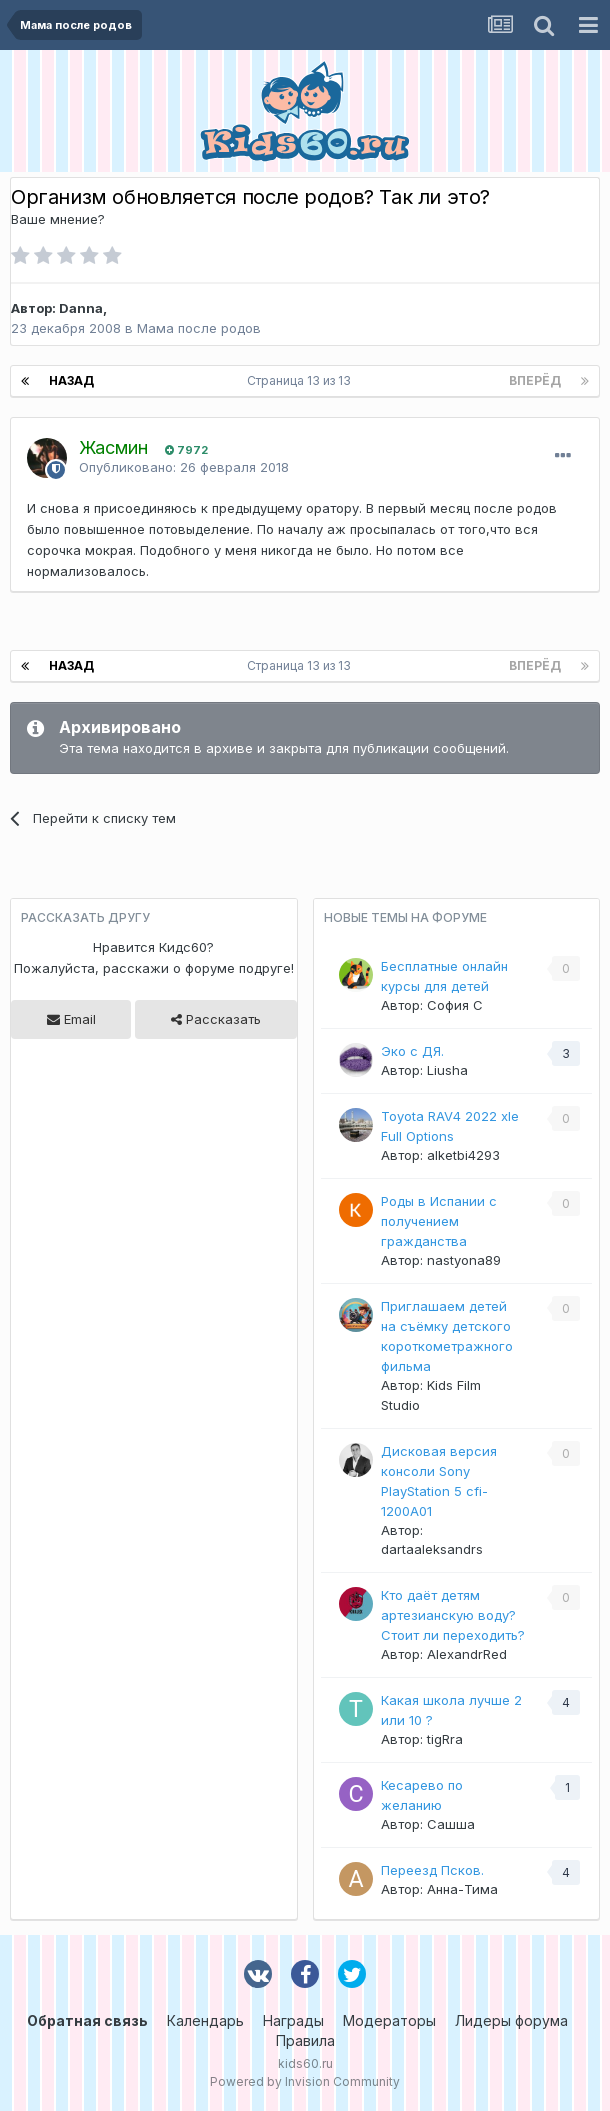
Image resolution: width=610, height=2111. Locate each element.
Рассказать (216, 1019)
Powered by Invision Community (305, 2081)
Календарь (205, 2020)
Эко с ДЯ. (412, 1051)
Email (71, 1019)
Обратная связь (87, 2020)
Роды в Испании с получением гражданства (439, 1221)
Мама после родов (199, 328)
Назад (71, 380)
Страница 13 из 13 (302, 380)
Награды (293, 2020)
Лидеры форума (511, 2020)
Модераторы (389, 2020)
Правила (305, 2040)
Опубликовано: (184, 467)
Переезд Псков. (432, 1870)
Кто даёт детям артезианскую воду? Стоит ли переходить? (453, 1615)
